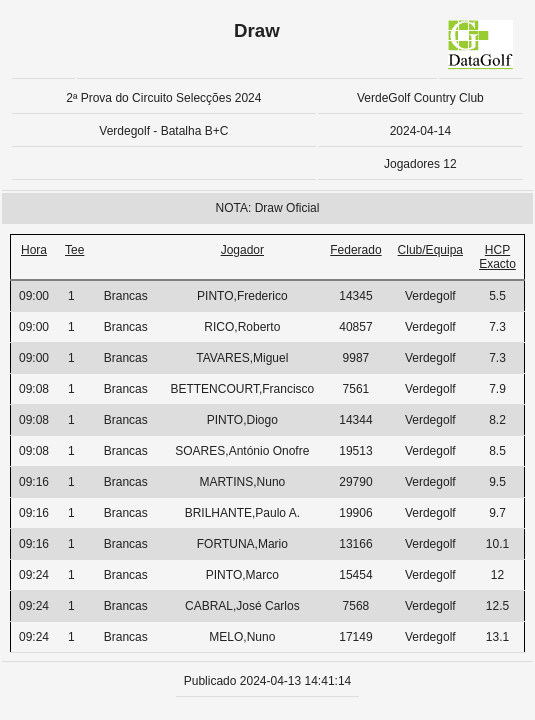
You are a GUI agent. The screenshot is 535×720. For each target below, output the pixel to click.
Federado (355, 250)
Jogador (242, 250)
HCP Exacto (497, 257)
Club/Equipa (430, 250)
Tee (74, 250)
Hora (34, 250)
